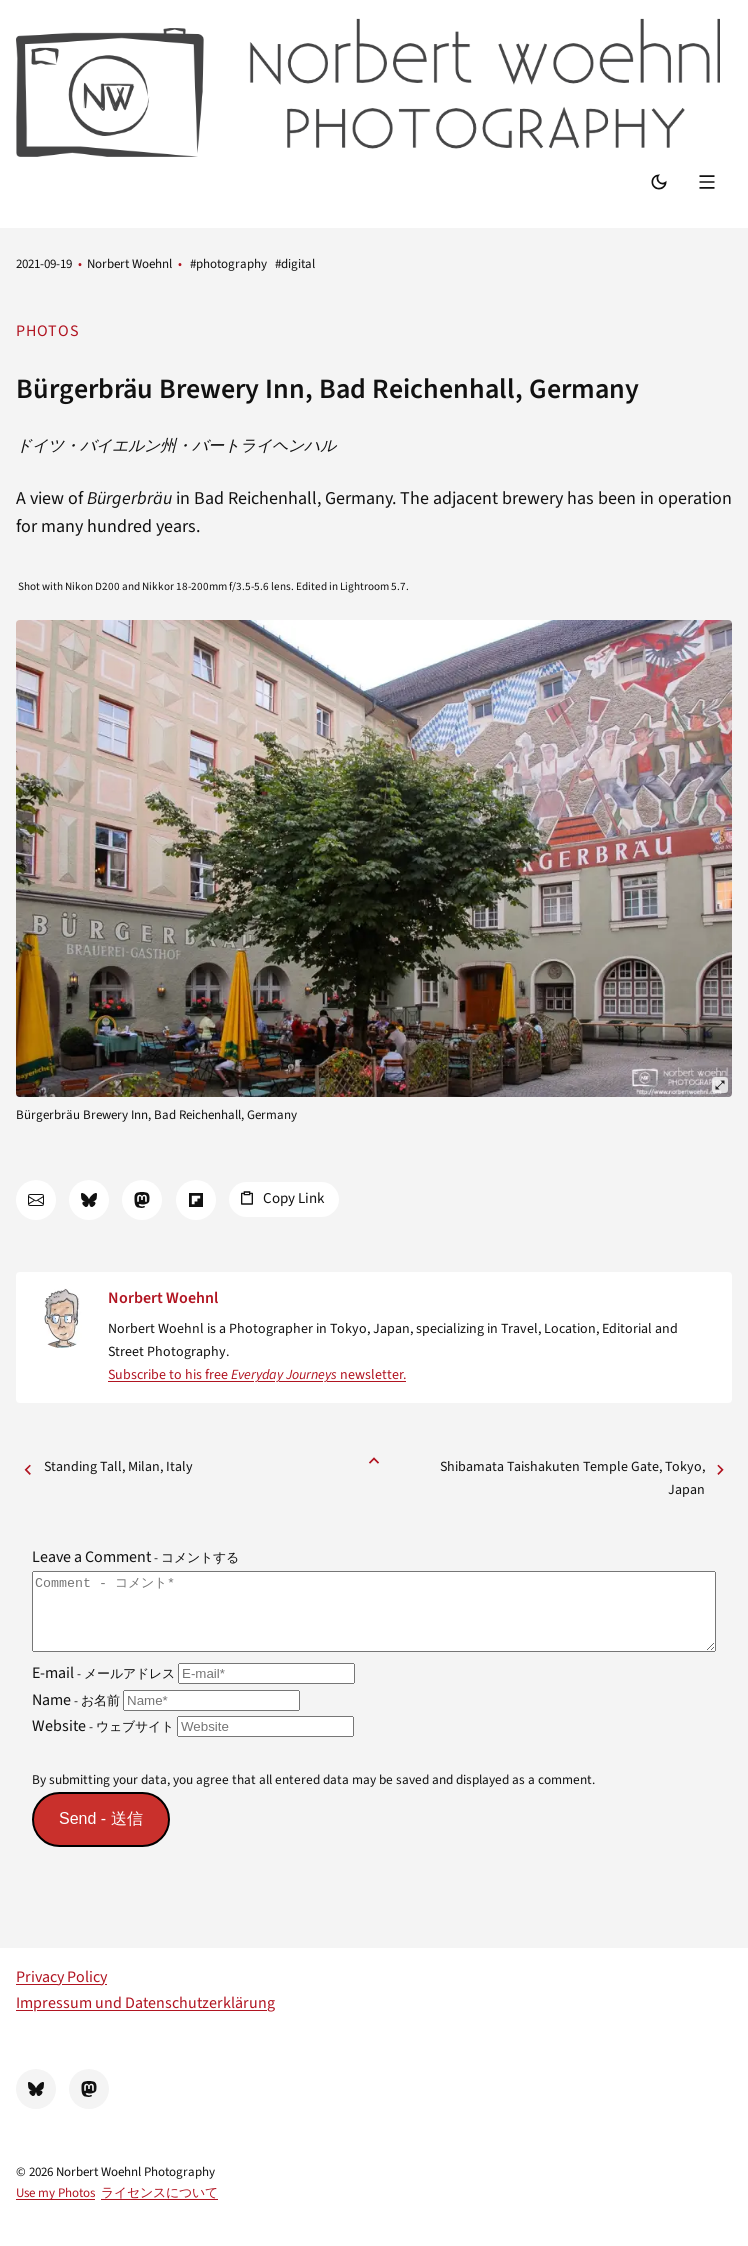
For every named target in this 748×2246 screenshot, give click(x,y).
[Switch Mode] (659, 183)
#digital (295, 264)
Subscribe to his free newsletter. (257, 1375)
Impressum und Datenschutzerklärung (145, 2018)
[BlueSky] (36, 2104)
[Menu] (709, 183)
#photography (228, 264)
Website (193, 1741)
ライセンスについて (159, 2208)
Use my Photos (55, 2208)
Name (166, 1714)
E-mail (193, 1688)
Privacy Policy (61, 1992)
